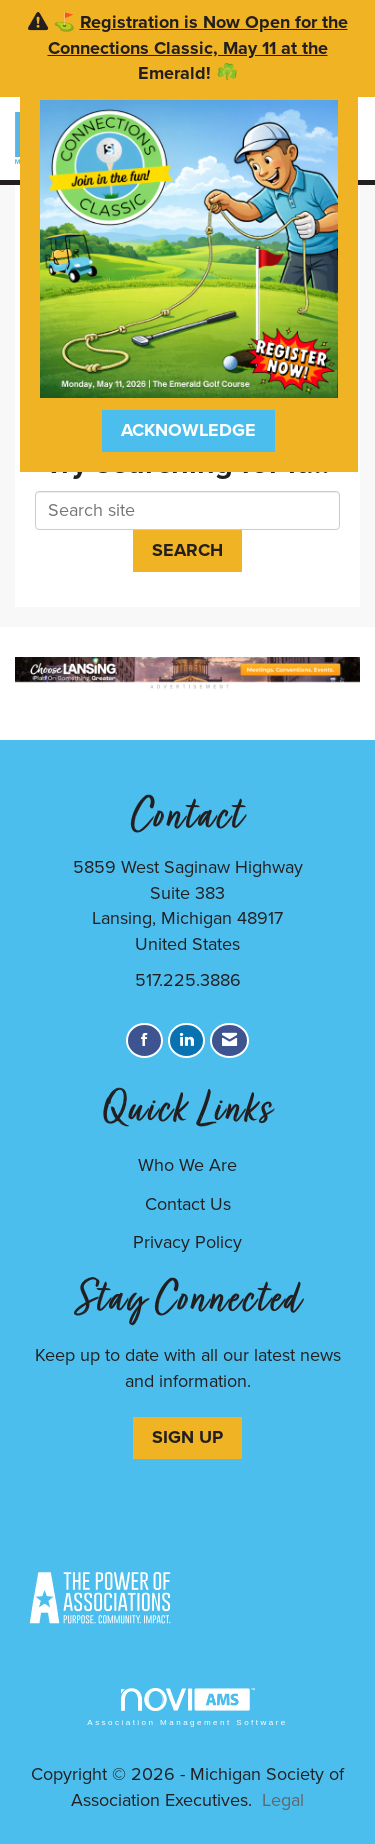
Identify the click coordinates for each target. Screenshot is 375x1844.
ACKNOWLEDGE (188, 430)
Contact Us (188, 1204)
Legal (283, 1800)
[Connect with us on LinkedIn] (186, 1040)
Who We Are (187, 1165)
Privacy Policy (187, 1242)
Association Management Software (187, 1707)
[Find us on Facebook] (144, 1040)
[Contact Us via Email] (229, 1040)
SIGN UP (187, 1437)
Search (187, 550)
